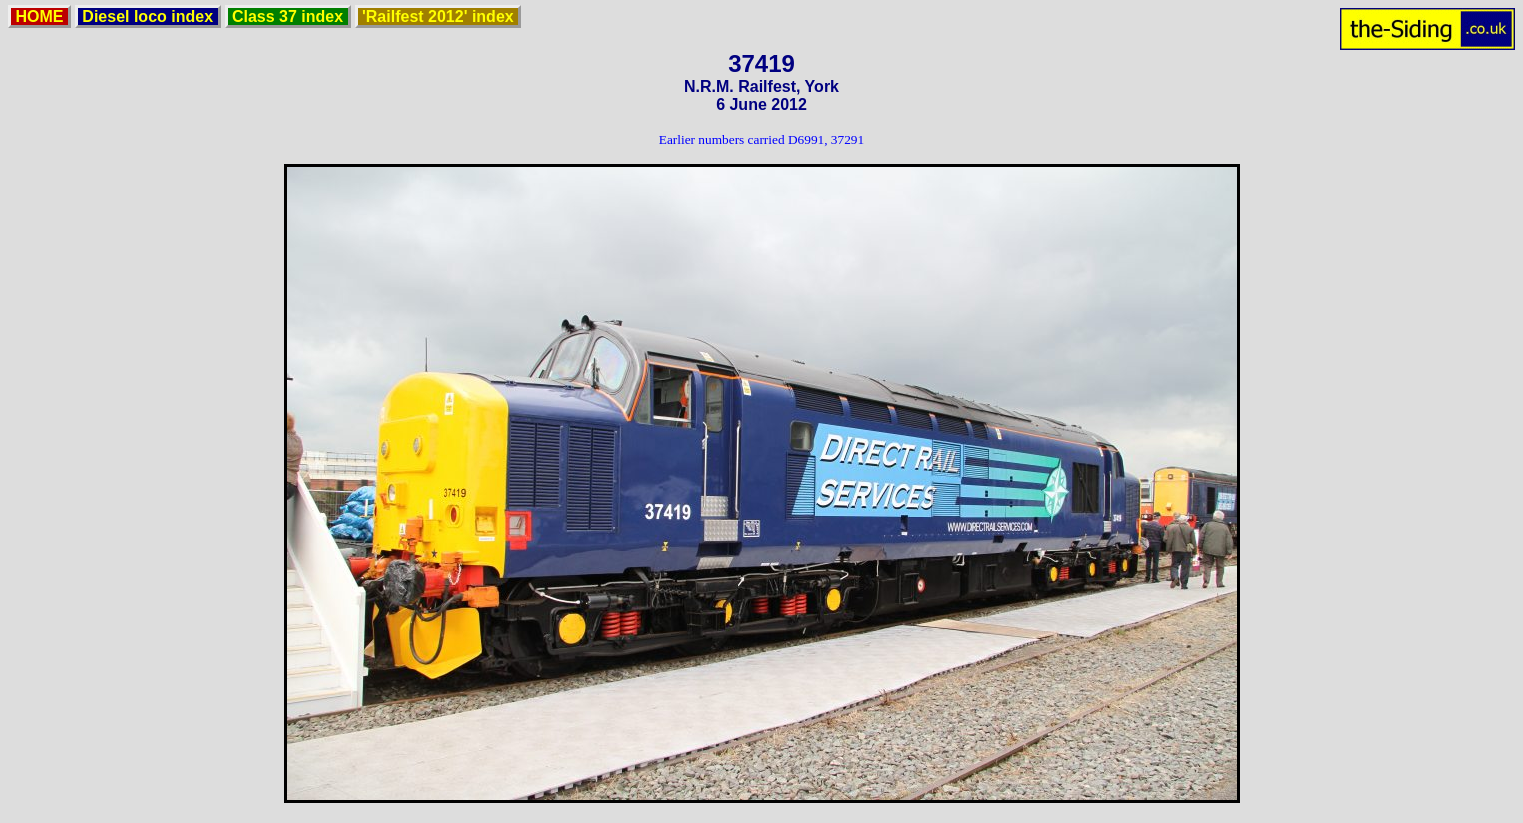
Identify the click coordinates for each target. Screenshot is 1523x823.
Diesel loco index (148, 16)
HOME (39, 16)
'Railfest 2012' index (438, 16)
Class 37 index (288, 16)
